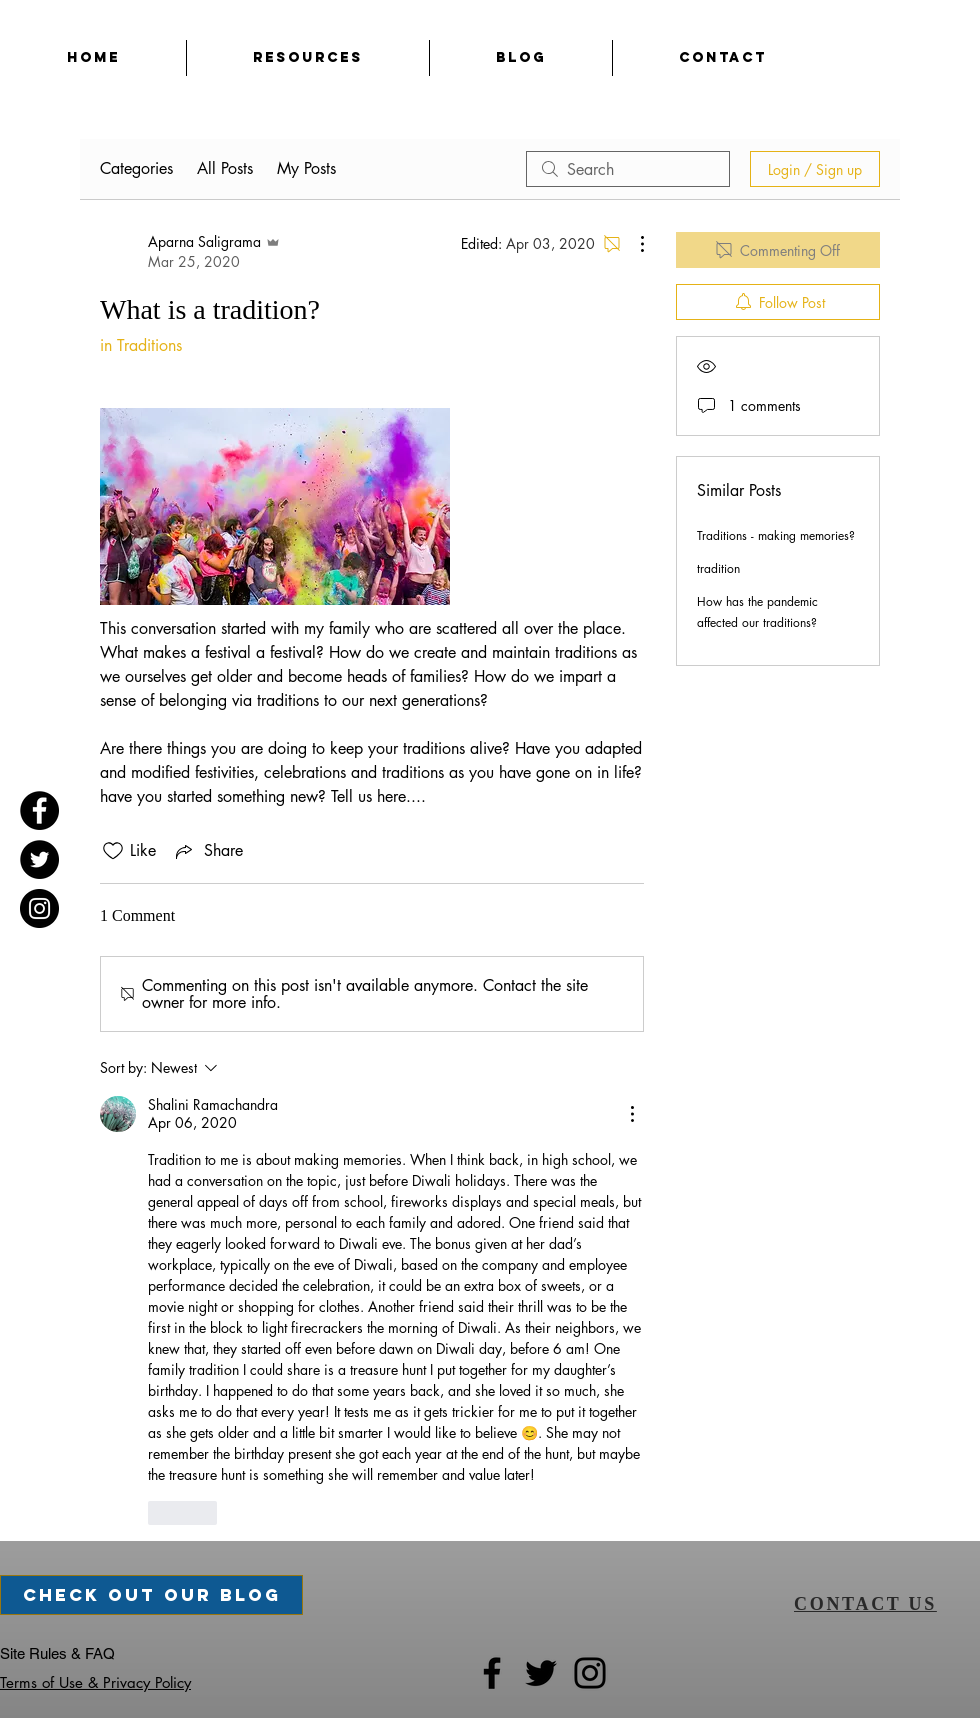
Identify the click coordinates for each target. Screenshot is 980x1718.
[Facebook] (39, 810)
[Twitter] (39, 859)
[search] (628, 169)
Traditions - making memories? (776, 535)
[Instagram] (39, 908)
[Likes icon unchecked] (113, 851)
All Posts (225, 168)
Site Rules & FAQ (57, 1653)
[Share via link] (207, 851)
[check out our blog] (151, 1595)
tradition (718, 568)
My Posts (306, 168)
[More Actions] (632, 244)
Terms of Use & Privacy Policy (95, 1682)
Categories (136, 168)
